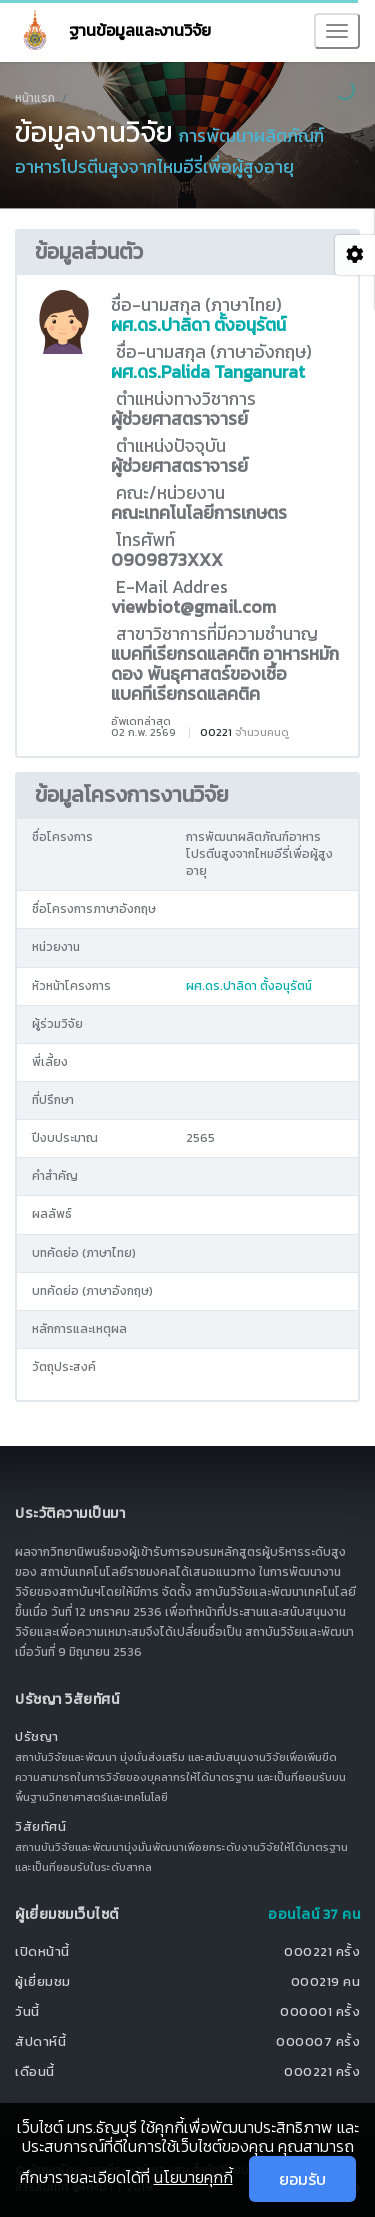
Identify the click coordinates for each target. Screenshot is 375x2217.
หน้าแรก (35, 98)
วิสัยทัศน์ (40, 1826)
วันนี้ (27, 2011)
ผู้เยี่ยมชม (43, 1981)
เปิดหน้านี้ (42, 1951)
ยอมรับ (302, 2179)
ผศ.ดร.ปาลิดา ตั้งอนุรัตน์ (198, 325)
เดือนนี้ (35, 2071)
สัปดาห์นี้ (40, 2041)
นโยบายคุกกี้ (193, 2177)
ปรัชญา (37, 1736)
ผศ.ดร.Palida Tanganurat (208, 372)
